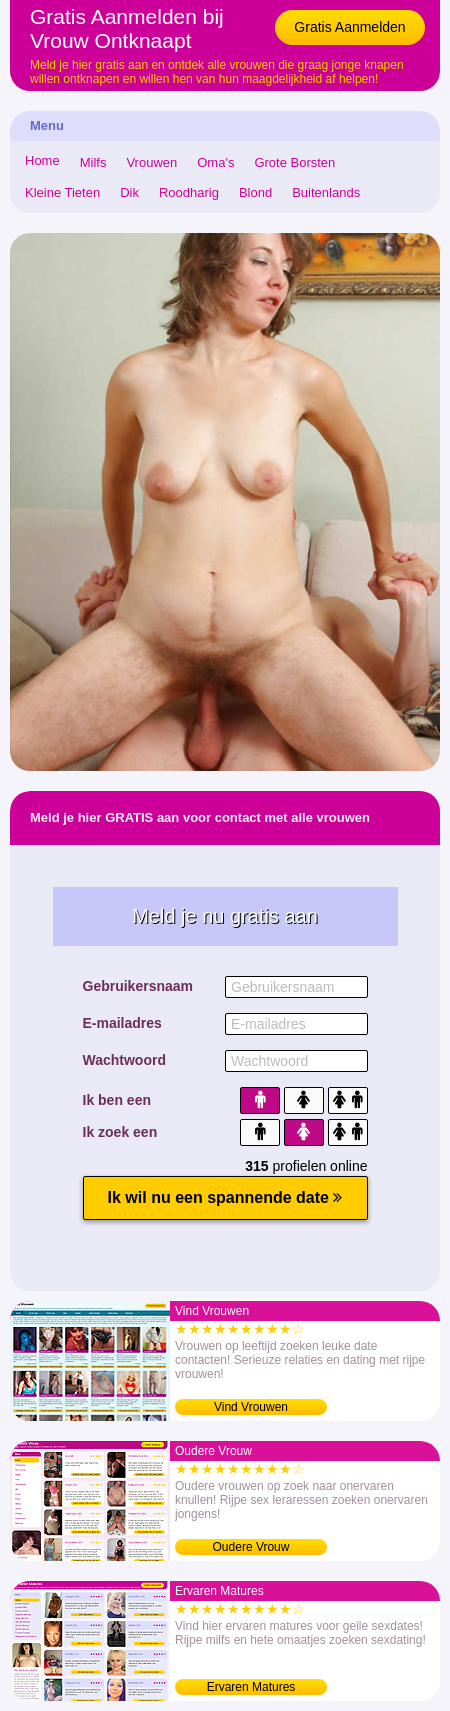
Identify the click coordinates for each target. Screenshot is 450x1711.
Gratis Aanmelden (349, 27)
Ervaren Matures (251, 1687)
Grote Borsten (294, 162)
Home (42, 160)
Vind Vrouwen (251, 1407)
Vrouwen (151, 162)
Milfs (93, 162)
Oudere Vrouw (251, 1547)
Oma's (215, 162)
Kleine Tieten (62, 192)
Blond (255, 192)
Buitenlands (326, 192)
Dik (129, 192)
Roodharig (189, 192)
